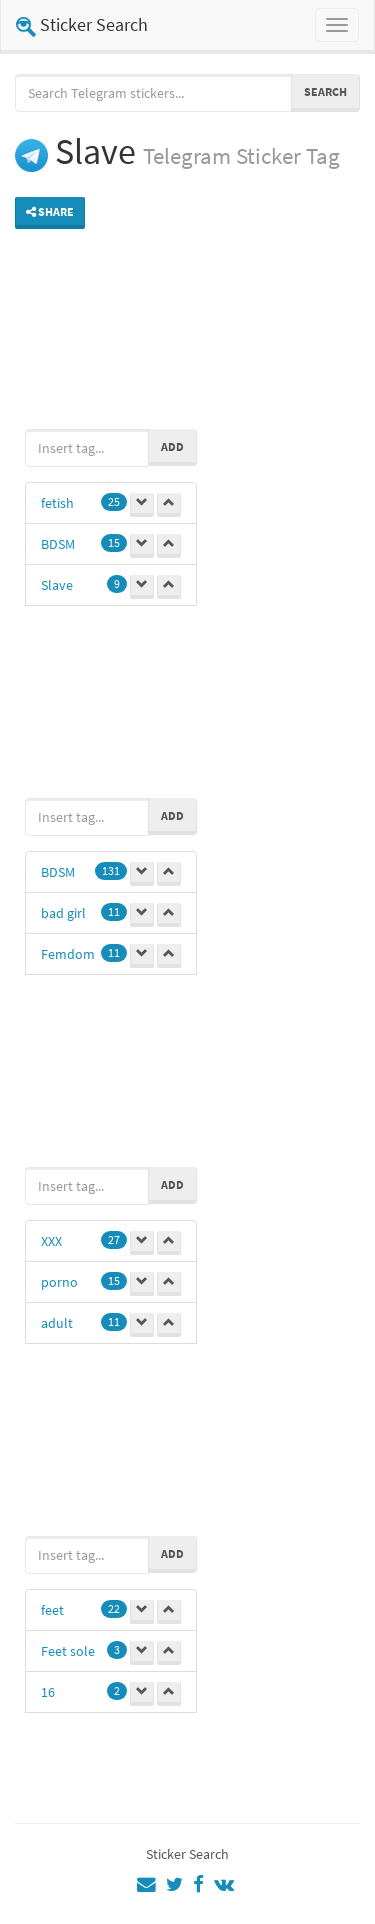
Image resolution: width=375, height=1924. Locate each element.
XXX (51, 1241)
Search (325, 91)
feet (52, 1610)
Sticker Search (82, 24)
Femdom (68, 954)
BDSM (58, 544)
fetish (57, 503)
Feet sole (68, 1651)
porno (59, 1282)
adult (57, 1323)
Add (172, 446)
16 (48, 1692)
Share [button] (50, 211)
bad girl (63, 913)
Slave (57, 585)
